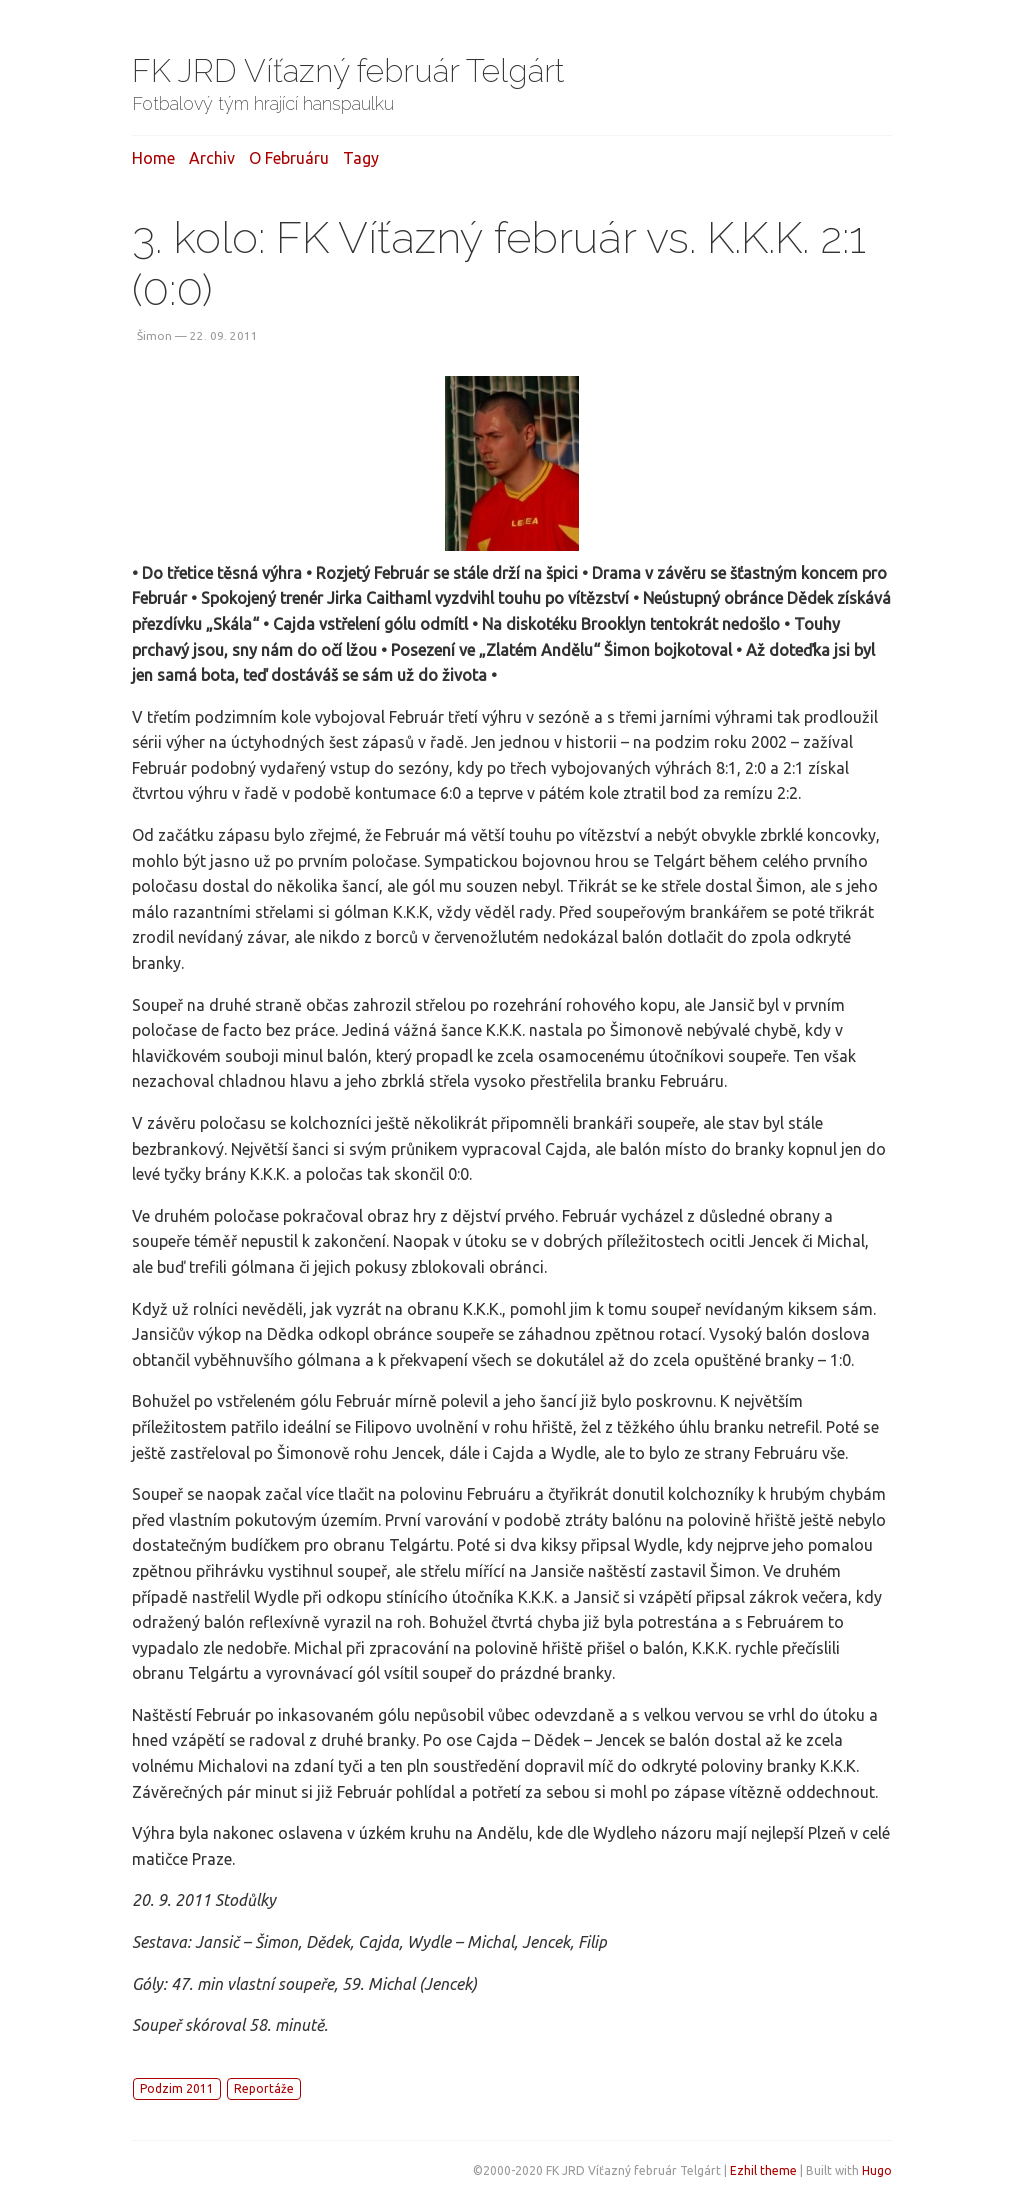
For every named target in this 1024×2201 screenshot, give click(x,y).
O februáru (289, 158)
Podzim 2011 (177, 2088)
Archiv (212, 158)
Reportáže (264, 2088)
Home (153, 158)
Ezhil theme (763, 2170)
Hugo (877, 2170)
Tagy (361, 158)
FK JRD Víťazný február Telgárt (348, 70)
